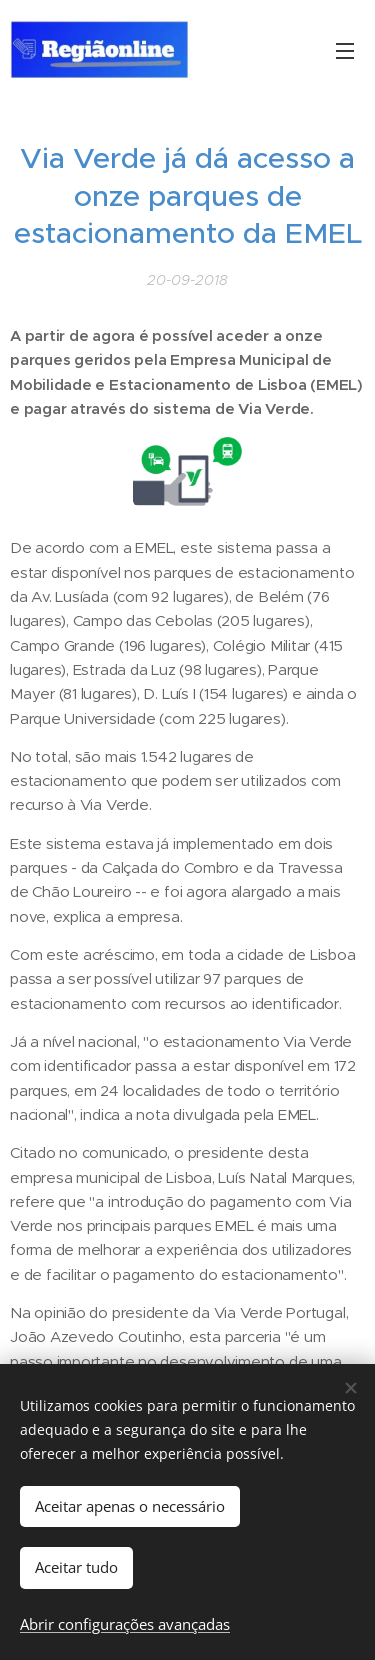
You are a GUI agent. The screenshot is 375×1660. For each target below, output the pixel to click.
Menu (345, 51)
